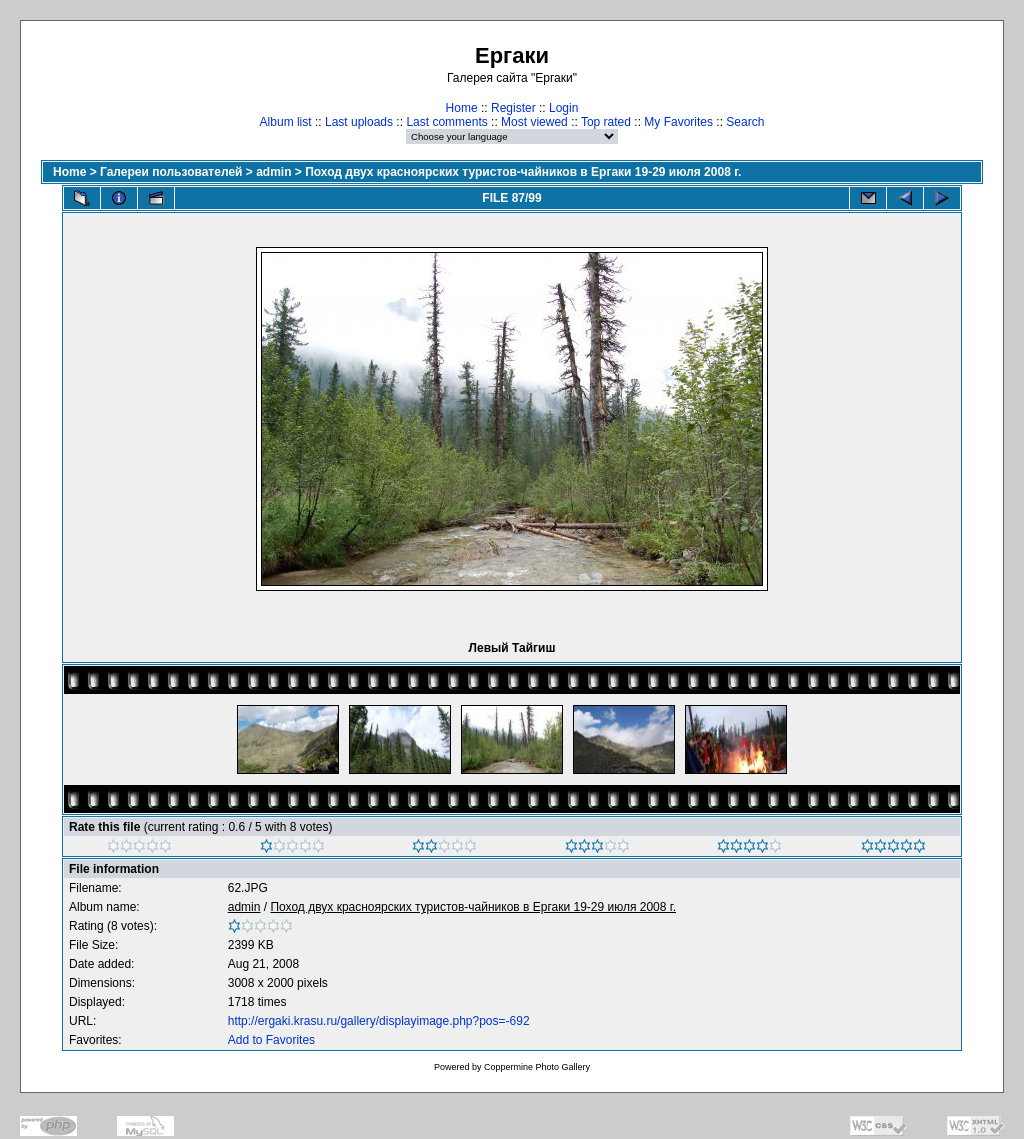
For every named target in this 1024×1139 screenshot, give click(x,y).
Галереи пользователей (171, 172)
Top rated (606, 122)
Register (513, 108)
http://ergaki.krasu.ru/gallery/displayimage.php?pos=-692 (379, 1021)
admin (273, 172)
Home (462, 108)
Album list (286, 122)
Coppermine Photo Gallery (537, 1067)
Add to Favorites (271, 1040)
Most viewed (534, 122)
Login (563, 108)
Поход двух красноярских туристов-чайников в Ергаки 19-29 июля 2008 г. (523, 172)
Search (745, 122)
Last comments (446, 122)
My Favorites (678, 122)
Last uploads (359, 122)
